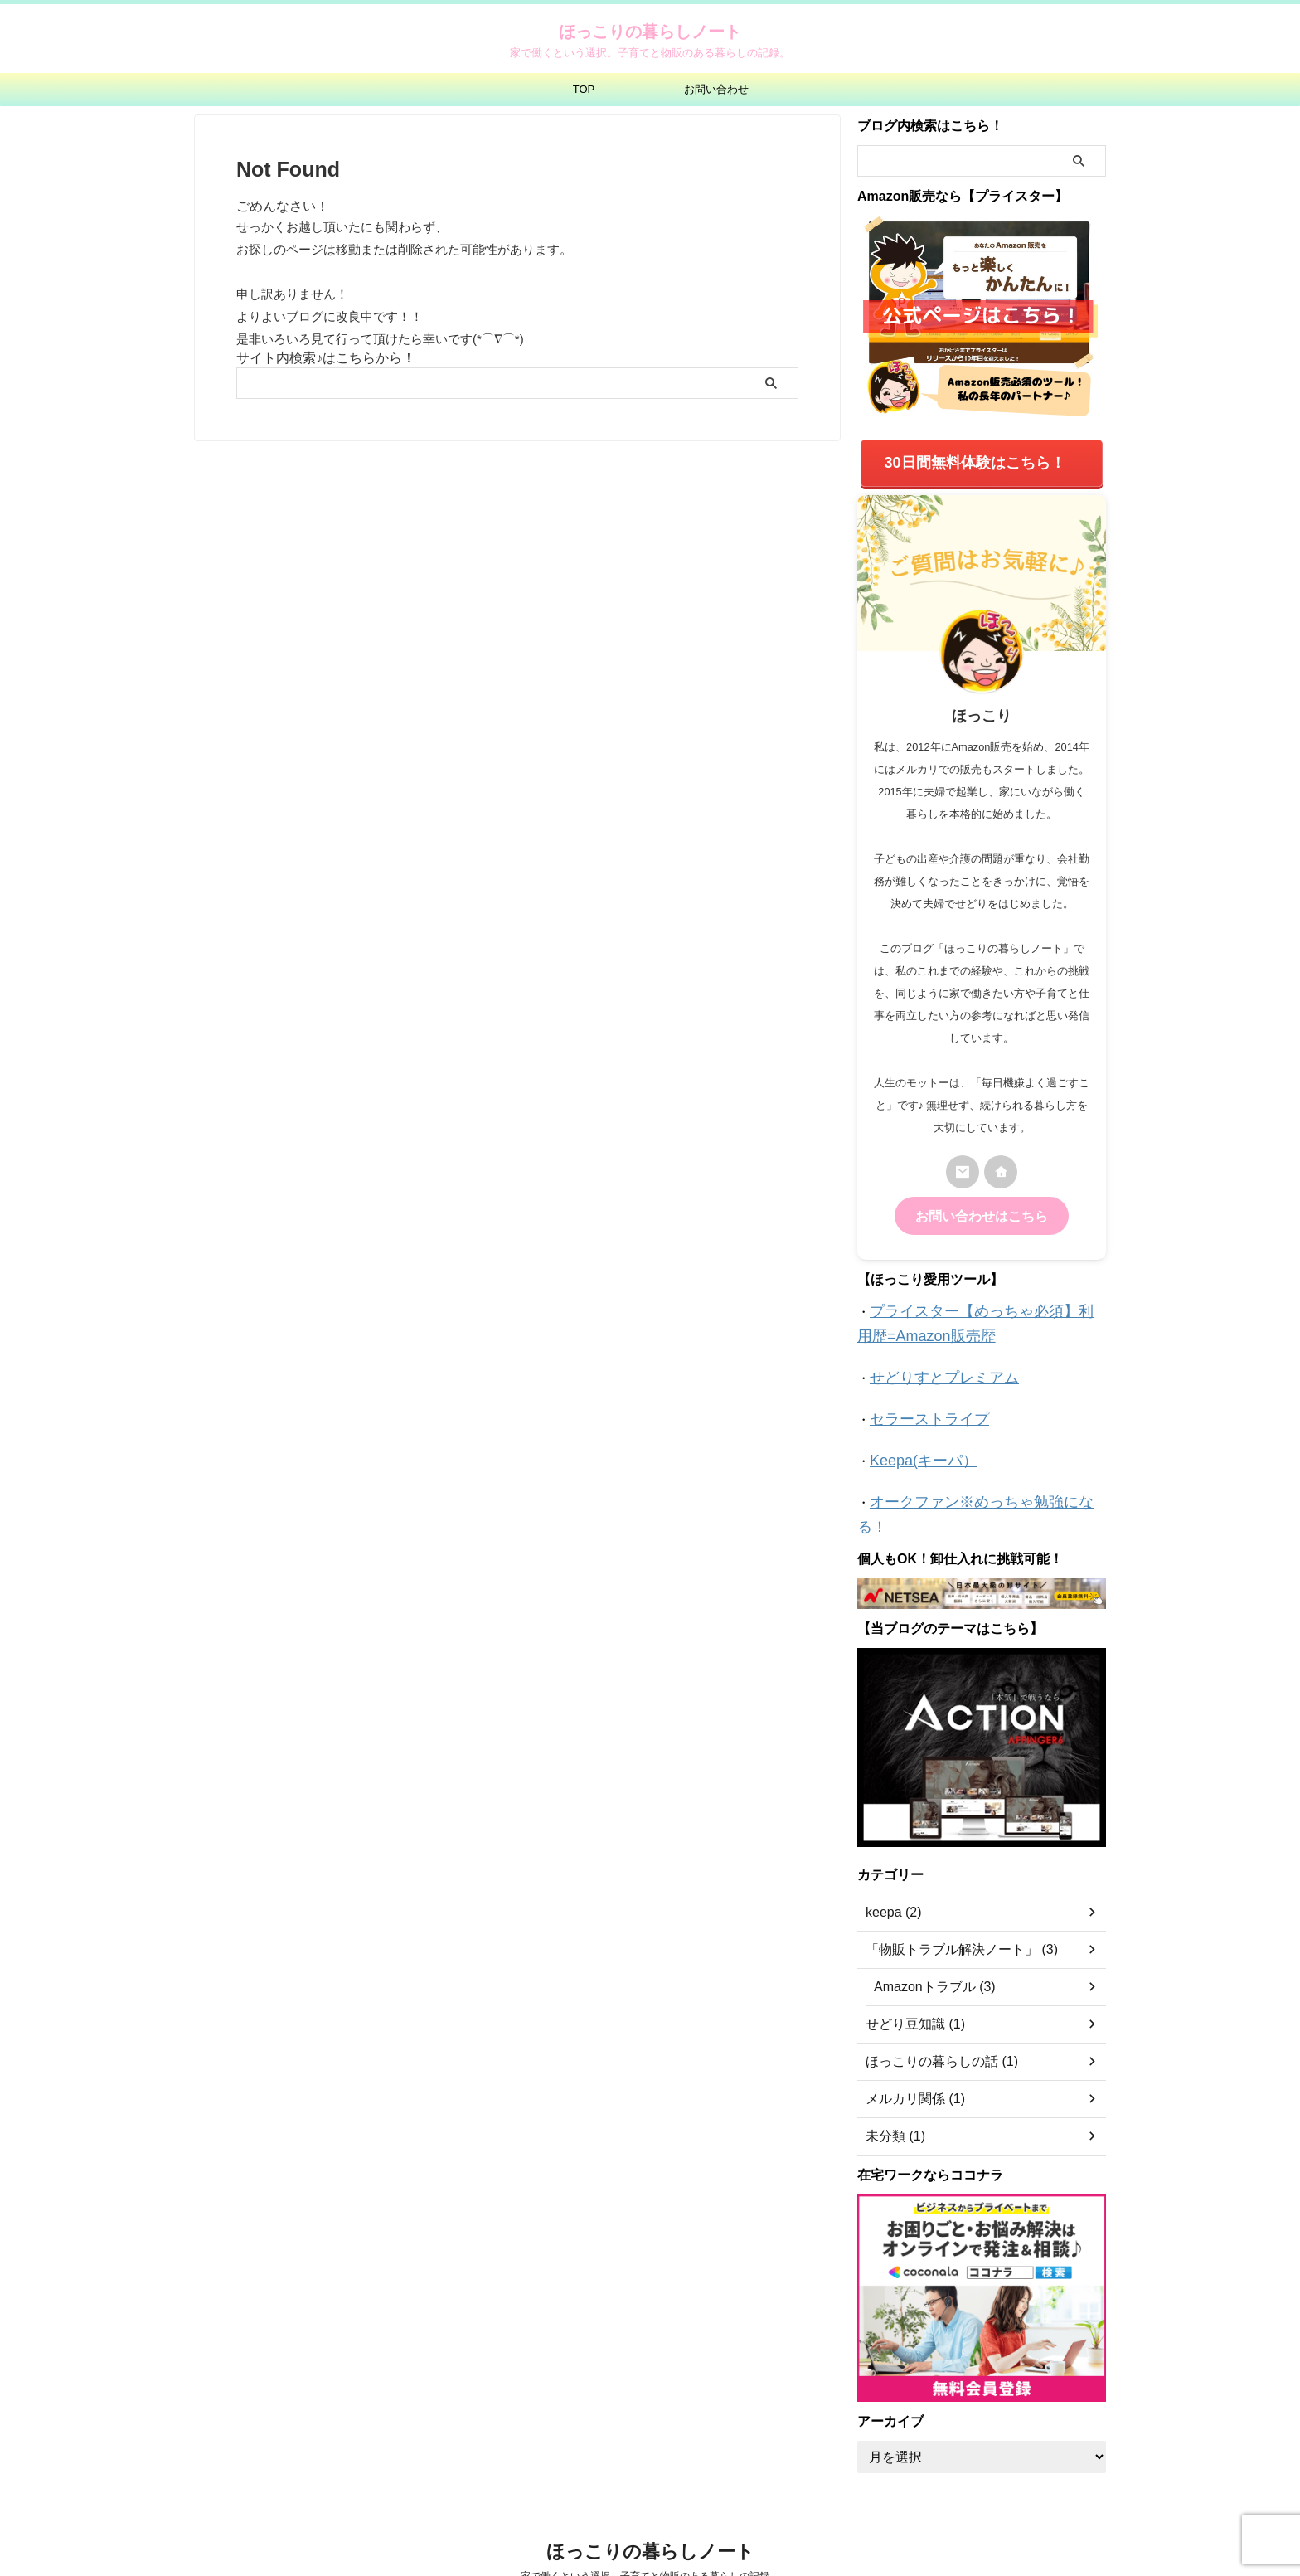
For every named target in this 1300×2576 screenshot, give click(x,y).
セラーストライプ (919, 1401)
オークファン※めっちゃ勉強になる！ (975, 1479)
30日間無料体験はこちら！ (975, 460)
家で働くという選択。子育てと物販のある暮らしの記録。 (650, 2531)
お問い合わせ (716, 89)
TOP (584, 89)
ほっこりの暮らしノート (650, 31)
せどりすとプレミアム (932, 1362)
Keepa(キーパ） (914, 1440)
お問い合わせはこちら (982, 1208)
